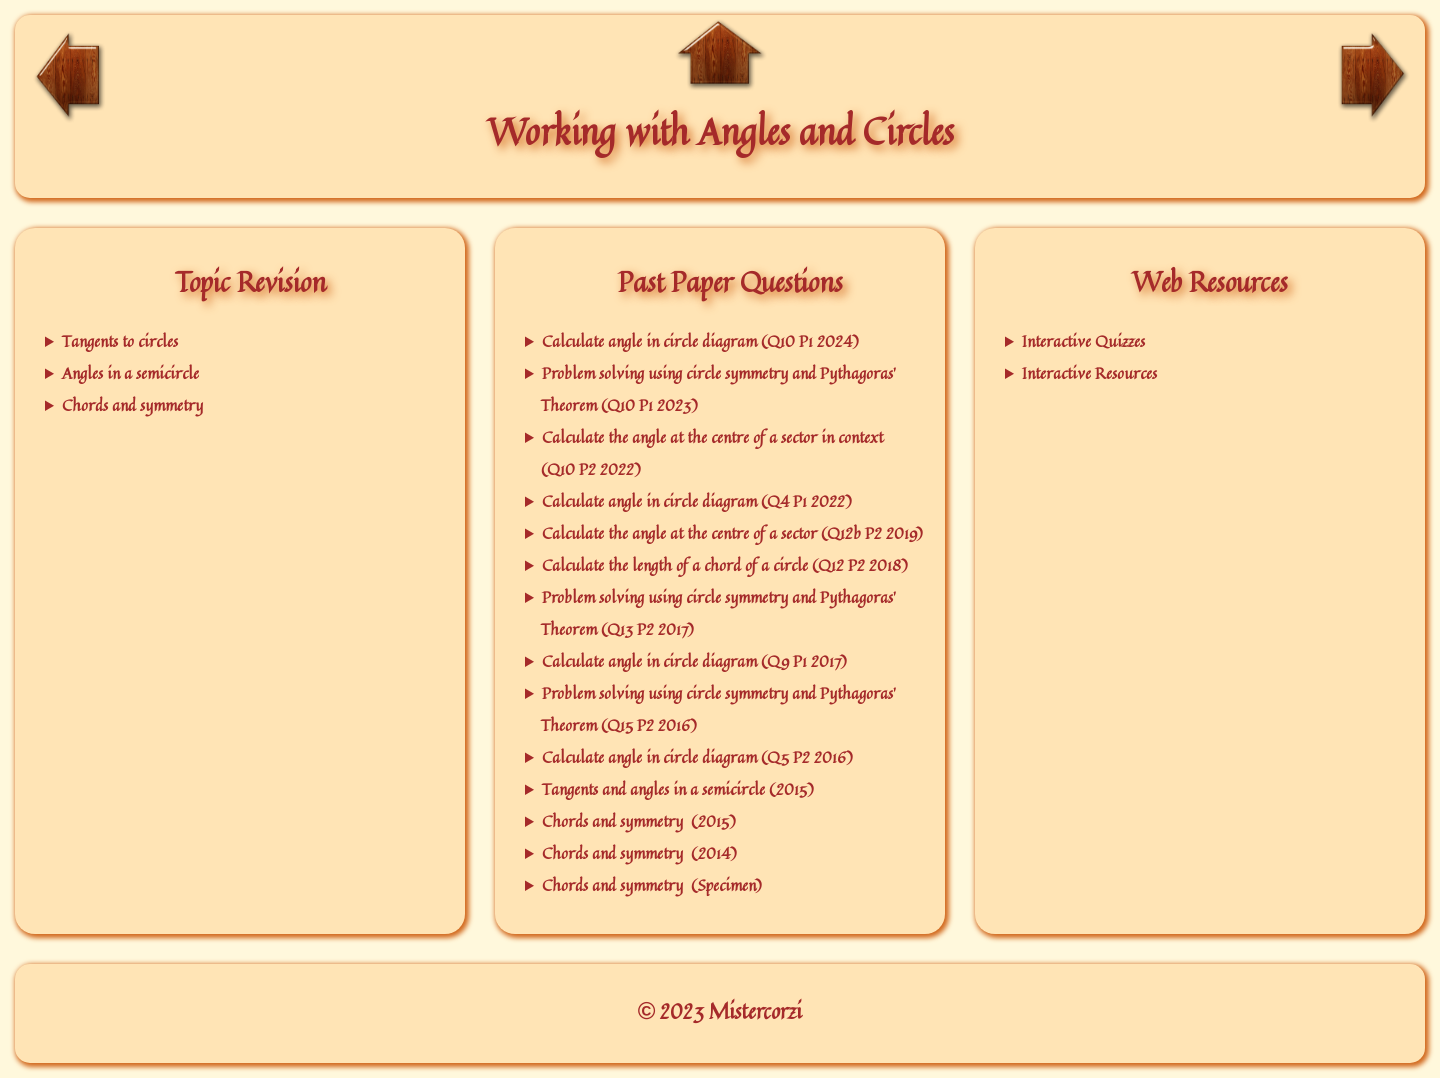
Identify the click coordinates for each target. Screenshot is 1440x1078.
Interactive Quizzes (1083, 341)
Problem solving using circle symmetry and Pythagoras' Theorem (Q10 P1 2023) (718, 389)
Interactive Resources (1089, 373)
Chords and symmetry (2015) (639, 821)
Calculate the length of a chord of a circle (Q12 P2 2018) (725, 565)
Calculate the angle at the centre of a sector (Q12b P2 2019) (732, 533)
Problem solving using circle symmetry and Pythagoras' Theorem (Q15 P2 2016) (718, 709)
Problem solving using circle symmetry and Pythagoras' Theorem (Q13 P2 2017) (718, 613)
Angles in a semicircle (130, 373)
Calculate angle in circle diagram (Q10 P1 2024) (700, 341)
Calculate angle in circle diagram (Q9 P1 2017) (694, 661)
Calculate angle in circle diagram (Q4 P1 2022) (697, 501)
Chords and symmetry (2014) (639, 853)
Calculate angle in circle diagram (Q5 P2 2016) (697, 757)
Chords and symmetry (132, 405)
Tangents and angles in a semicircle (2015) (678, 789)
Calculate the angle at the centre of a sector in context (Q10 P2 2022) (712, 453)
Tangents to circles (120, 341)
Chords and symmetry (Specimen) (652, 885)
